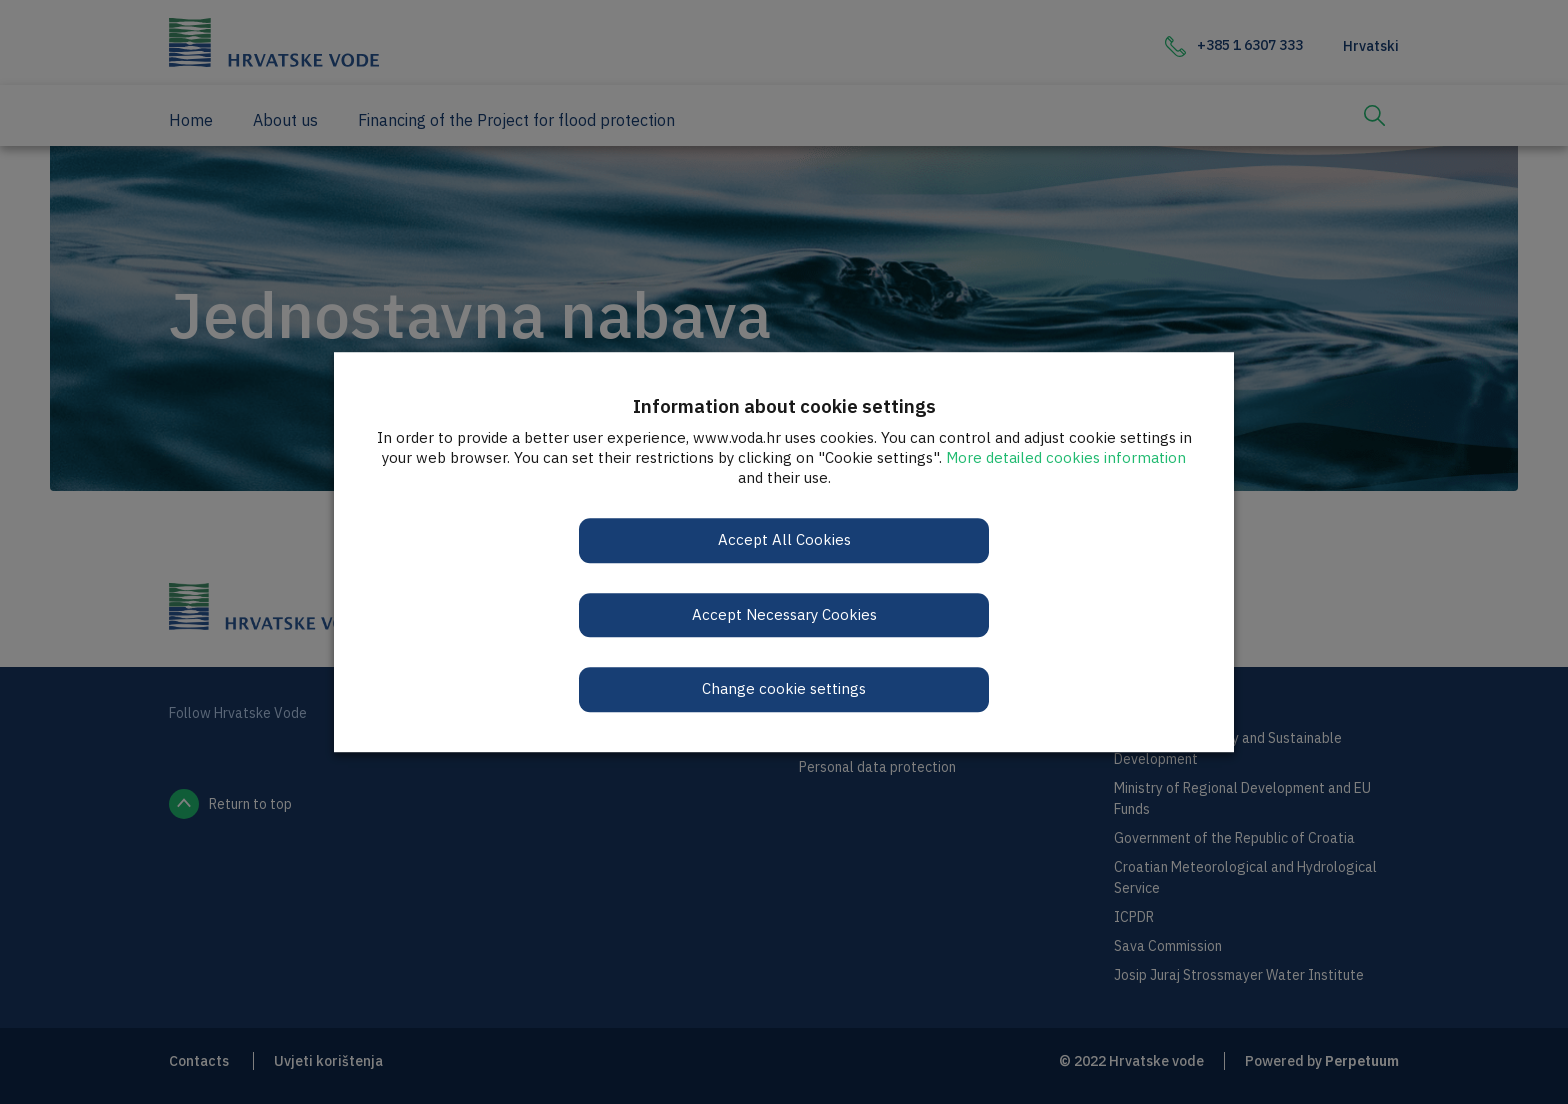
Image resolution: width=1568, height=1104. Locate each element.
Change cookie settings (784, 688)
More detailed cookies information (1066, 457)
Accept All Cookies (784, 539)
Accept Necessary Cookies (784, 614)
